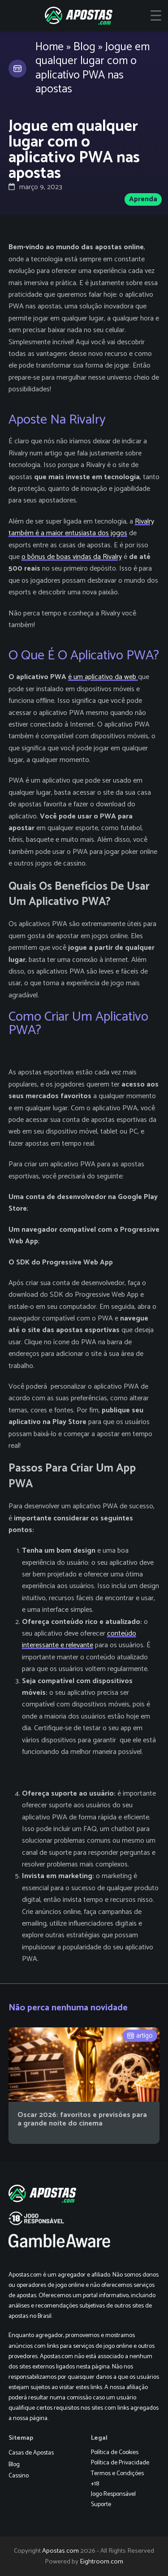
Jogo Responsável (113, 2494)
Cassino (19, 2476)
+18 (95, 2484)
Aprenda (143, 199)
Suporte (101, 2504)
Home (49, 47)
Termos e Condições (117, 2473)
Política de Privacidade (120, 2463)
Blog (84, 47)
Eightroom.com (101, 2561)
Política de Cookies (114, 2452)
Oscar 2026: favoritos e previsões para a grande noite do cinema (82, 2119)
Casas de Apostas (31, 2453)
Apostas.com (60, 2551)
